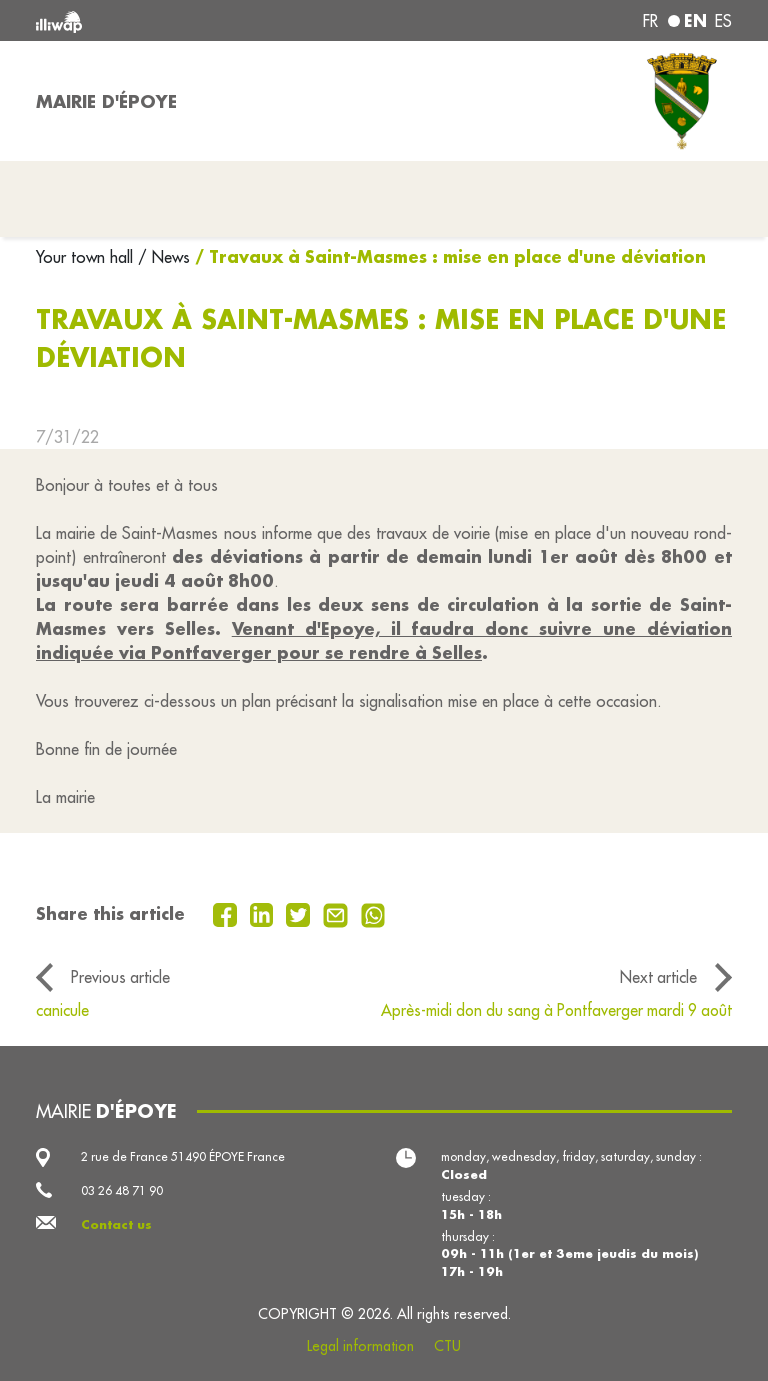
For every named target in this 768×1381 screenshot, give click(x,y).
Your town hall (87, 257)
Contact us (116, 1224)
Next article (658, 977)
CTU (447, 1346)
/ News (164, 257)
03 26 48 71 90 (122, 1190)
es (723, 21)
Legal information (360, 1346)
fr (650, 21)
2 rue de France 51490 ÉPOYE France (183, 1156)
